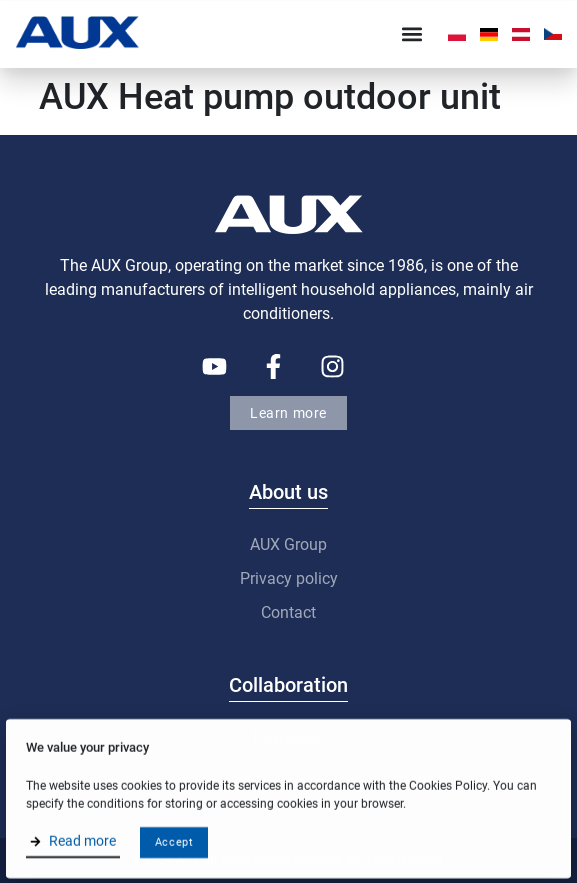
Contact (288, 612)
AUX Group (288, 544)
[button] (411, 34)
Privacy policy (289, 578)
